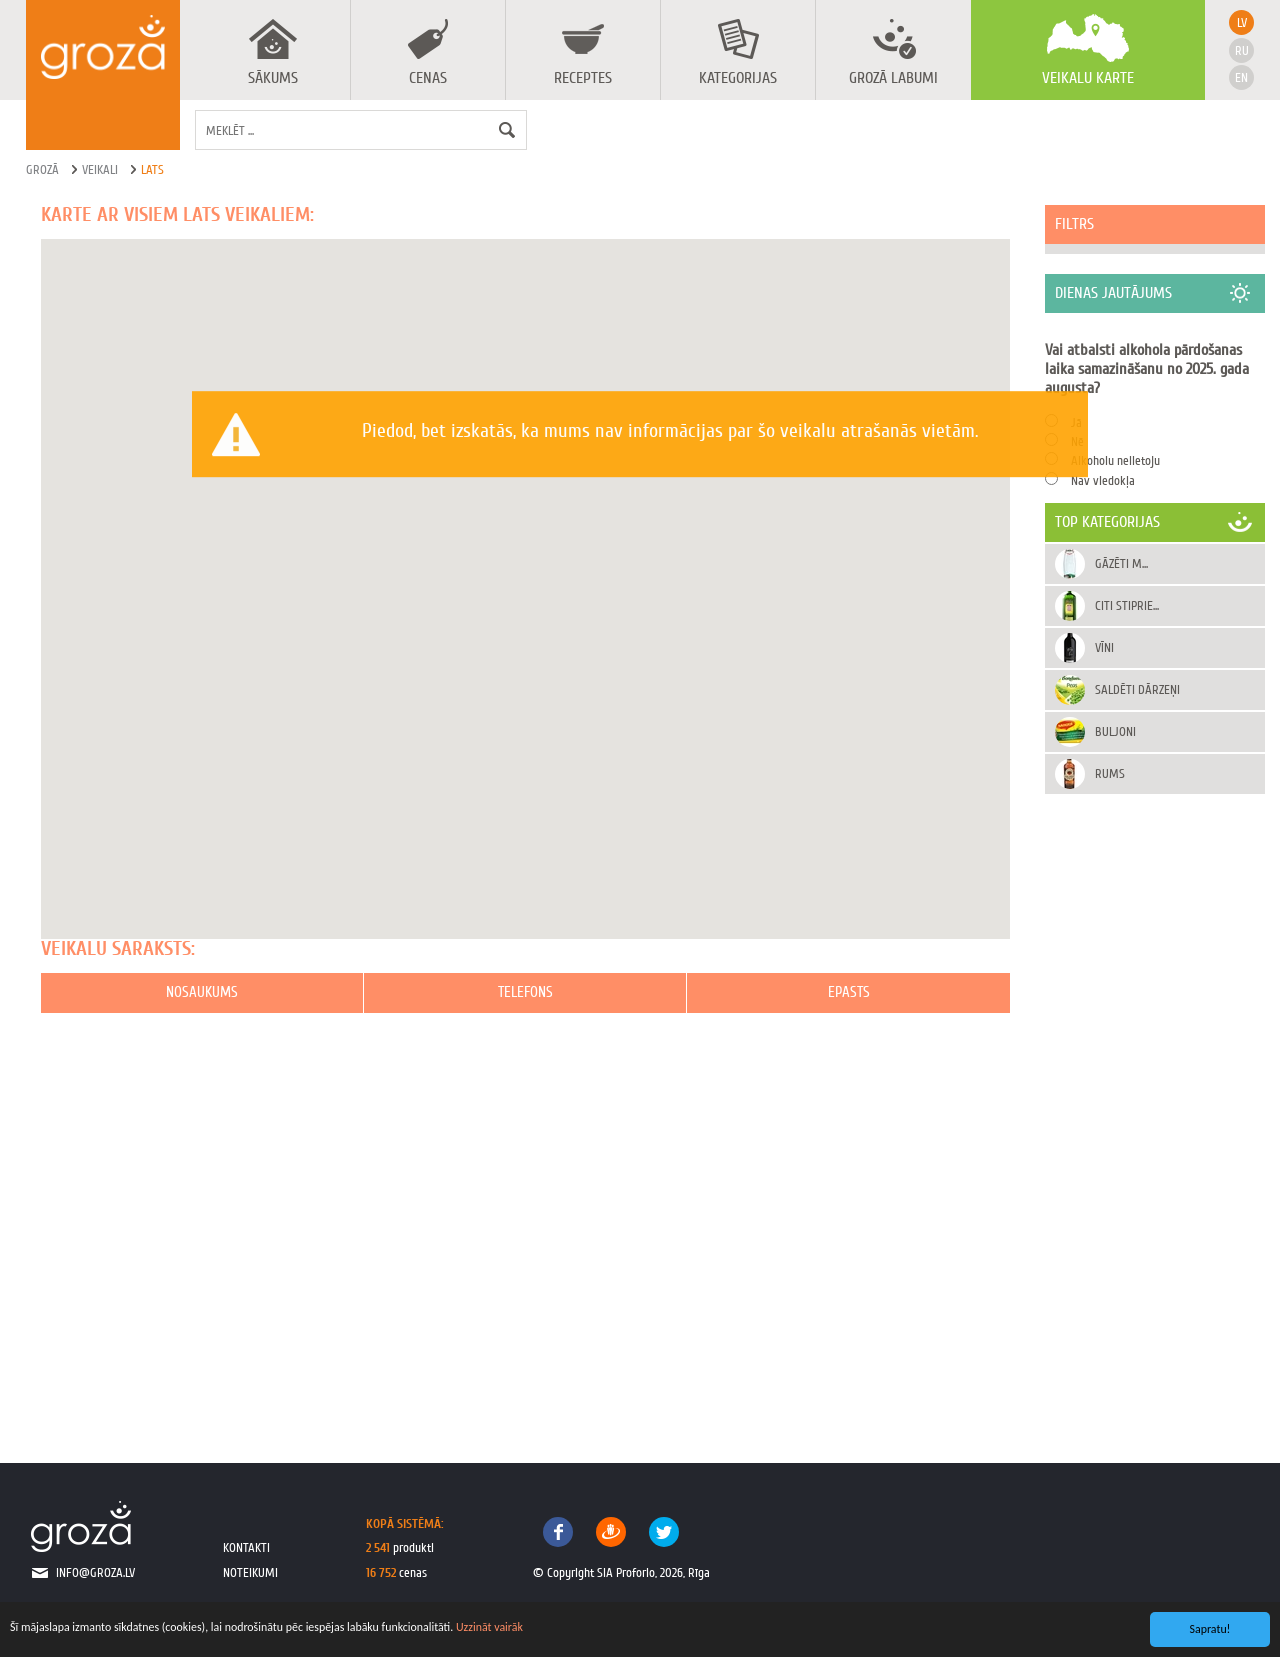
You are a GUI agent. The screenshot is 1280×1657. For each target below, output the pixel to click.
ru (1242, 50)
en (1241, 77)
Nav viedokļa (1103, 480)
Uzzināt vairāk (489, 1627)
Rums (1110, 773)
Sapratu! (1210, 1629)
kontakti (246, 1547)
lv (1242, 22)
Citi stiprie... (1127, 605)
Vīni (1104, 647)
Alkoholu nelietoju (1115, 460)
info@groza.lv (95, 1572)
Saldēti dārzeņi (1137, 689)
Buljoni (1115, 731)
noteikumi (250, 1572)
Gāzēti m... (1121, 563)
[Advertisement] (1155, 1108)
